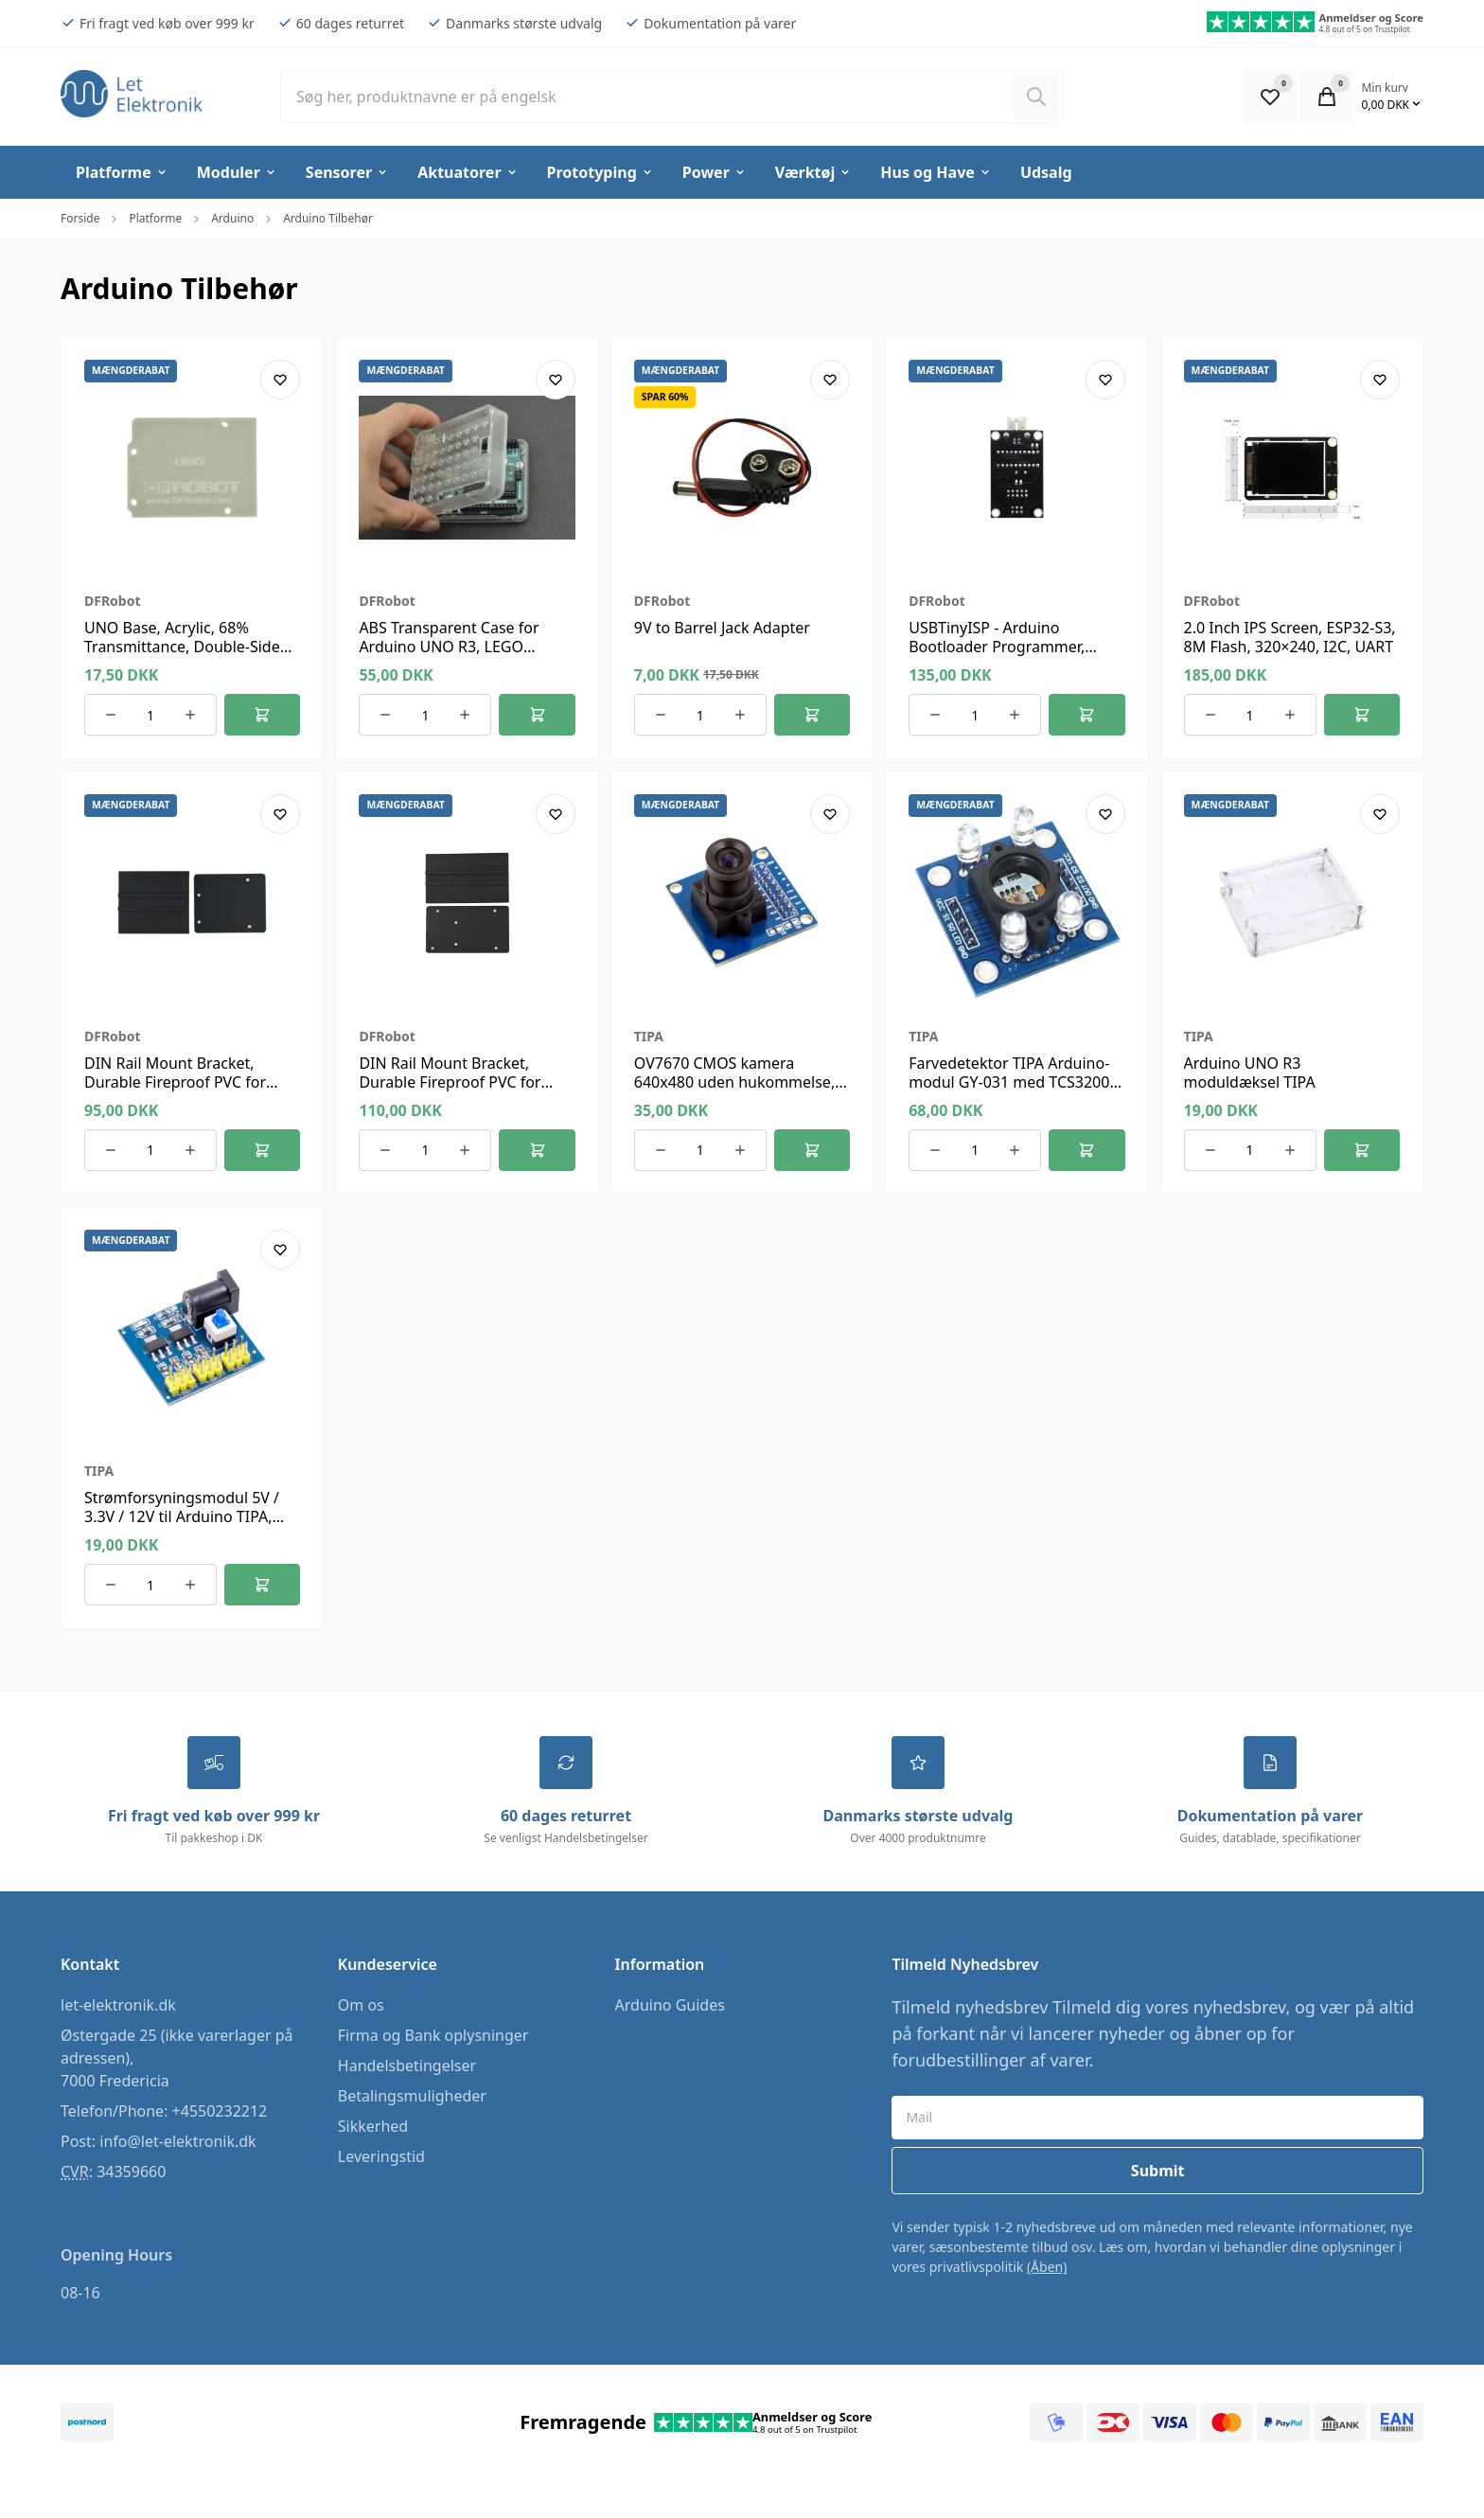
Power (714, 172)
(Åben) (1047, 2268)
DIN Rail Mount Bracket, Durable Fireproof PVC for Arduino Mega (449, 1082)
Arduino (232, 218)
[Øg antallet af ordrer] (190, 715)
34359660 (131, 2172)
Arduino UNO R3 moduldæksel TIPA (1250, 1072)
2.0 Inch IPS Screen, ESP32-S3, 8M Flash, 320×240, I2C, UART (1290, 637)
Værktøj (813, 172)
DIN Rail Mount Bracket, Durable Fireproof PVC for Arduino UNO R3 (175, 1082)
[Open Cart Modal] (1326, 96)
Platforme (122, 172)
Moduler (237, 172)
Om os (361, 2005)
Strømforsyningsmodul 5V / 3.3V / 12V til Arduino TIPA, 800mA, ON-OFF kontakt (181, 1516)
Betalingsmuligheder (412, 2096)
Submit (1158, 2171)
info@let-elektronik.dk (177, 2142)
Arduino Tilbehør (328, 218)
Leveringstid (381, 2157)
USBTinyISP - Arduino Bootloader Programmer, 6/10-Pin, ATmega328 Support (1014, 646)
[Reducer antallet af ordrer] (110, 715)
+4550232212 (220, 2111)
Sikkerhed (373, 2127)
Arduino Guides (670, 2005)
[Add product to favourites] (280, 379)
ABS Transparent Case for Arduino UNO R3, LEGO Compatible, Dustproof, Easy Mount (459, 656)
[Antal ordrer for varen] (150, 715)
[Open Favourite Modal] (1270, 96)
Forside (80, 218)
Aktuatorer (467, 172)
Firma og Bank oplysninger (433, 2036)
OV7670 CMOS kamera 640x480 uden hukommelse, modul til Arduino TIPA (734, 1082)
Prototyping (600, 172)
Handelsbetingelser (407, 2066)
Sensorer (347, 172)
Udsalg (1046, 172)
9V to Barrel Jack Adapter (722, 627)
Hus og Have (936, 172)
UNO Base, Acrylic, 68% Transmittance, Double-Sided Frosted (187, 646)
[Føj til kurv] (262, 715)
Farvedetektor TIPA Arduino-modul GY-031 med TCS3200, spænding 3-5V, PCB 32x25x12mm (1011, 1091)
